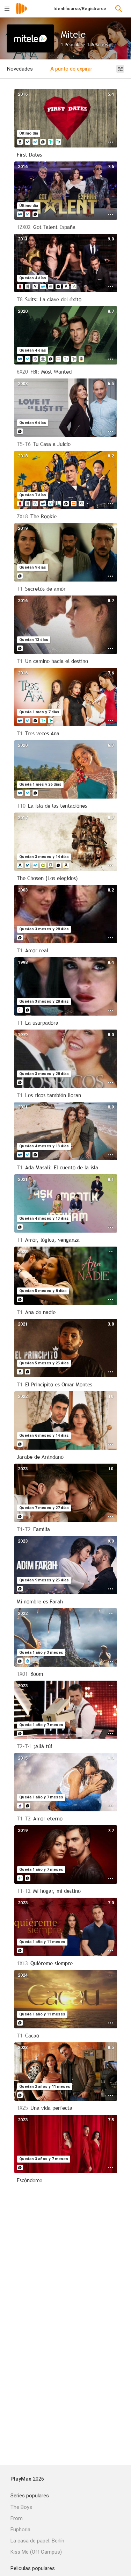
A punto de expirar (71, 69)
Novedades (20, 69)
